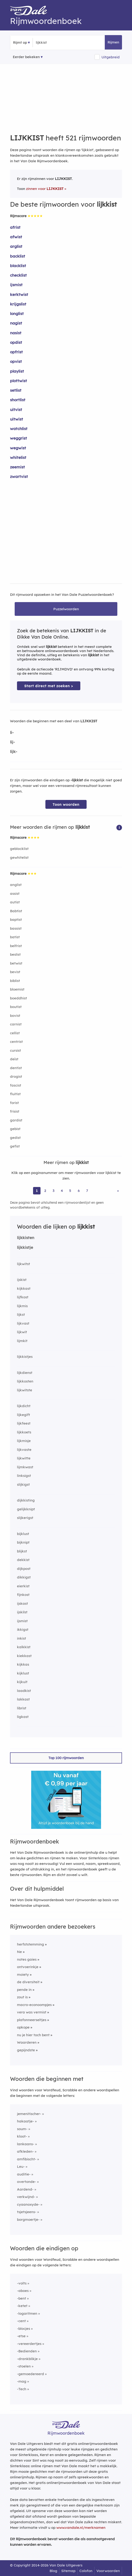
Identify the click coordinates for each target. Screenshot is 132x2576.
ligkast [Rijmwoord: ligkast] (23, 1716)
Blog (53, 2571)
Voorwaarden (108, 2571)
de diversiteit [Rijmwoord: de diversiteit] (28, 1982)
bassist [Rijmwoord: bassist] (16, 928)
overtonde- (26, 2181)
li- (12, 732)
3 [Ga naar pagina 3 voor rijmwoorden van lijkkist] (53, 1190)
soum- (22, 2129)
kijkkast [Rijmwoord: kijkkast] (23, 1288)
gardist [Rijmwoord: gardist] (16, 1120)
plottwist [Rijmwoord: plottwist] (18, 380)
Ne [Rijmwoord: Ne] (19, 1951)
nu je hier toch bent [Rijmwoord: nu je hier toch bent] (33, 2035)
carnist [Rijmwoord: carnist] (16, 1024)
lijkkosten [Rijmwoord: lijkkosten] (25, 1381)
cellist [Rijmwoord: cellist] (15, 1033)
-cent (21, 2321)
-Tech (21, 2389)
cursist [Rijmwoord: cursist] (15, 1050)
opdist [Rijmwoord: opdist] (16, 342)
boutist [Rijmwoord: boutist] (16, 1007)
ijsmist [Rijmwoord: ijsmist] (16, 284)
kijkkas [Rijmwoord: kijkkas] (23, 1664)
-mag (21, 2381)
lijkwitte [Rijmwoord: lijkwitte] (23, 1458)
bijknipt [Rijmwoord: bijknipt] (23, 1542)
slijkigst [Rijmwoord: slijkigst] (23, 1484)
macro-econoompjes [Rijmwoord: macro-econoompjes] (34, 2004)
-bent (21, 2298)
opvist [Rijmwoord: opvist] (16, 361)
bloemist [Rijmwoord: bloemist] (17, 989)
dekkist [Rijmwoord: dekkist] (23, 1560)
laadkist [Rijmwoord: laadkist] (24, 1690)
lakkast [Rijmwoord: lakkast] (23, 1699)
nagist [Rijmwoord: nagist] (16, 323)
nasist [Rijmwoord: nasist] (15, 332)
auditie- (23, 2174)
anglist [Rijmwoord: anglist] (16, 884)
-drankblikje (27, 2359)
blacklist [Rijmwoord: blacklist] (18, 265)
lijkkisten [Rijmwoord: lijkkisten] (25, 1237)
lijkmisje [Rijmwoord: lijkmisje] (24, 1441)
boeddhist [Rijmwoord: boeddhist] (18, 998)
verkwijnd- (26, 2197)
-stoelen (24, 2366)
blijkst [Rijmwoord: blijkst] (22, 1551)
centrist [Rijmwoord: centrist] (16, 1041)
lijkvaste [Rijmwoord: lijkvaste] (24, 1449)
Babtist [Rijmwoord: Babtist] (16, 911)
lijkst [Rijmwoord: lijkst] (21, 1314)
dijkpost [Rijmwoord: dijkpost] (23, 1568)
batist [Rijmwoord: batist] (15, 937)
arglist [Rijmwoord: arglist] (16, 246)
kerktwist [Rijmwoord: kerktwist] (19, 294)
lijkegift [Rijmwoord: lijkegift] (23, 1414)
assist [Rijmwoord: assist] (15, 893)
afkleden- (25, 2151)
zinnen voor (45, 188)
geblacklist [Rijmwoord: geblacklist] (19, 848)
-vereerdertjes (29, 2343)
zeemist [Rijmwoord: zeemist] (17, 466)
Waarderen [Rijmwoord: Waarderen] (27, 2042)
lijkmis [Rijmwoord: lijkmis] (22, 1306)
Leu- (21, 2166)
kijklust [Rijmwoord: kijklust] (23, 1673)
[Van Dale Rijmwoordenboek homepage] (31, 11)
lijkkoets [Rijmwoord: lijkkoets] (24, 1432)
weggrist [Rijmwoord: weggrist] (18, 438)
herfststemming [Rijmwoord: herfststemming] (30, 1944)
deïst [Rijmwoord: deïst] (14, 1059)
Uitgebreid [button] (111, 57)
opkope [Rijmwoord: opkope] (23, 2027)
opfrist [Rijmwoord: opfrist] (16, 351)
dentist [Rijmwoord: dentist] (16, 1068)
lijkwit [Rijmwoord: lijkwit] (22, 1332)
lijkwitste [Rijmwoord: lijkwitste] (24, 1390)
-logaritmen (27, 2313)
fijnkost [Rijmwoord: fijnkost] (23, 1594)
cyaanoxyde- (28, 2204)
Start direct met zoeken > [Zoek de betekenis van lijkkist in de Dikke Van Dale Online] (48, 686)
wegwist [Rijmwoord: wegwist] (18, 447)
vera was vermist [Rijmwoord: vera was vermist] (31, 2012)
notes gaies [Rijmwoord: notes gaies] (27, 1959)
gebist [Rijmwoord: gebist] (15, 1129)
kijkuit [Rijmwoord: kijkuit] (22, 1682)
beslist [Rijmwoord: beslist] (15, 954)
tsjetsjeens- (26, 2212)
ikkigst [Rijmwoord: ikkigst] (22, 1629)
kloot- (22, 2136)
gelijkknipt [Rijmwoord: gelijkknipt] (26, 1509)
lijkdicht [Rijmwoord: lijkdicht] (23, 1406)
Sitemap (68, 2571)
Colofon (85, 2571)
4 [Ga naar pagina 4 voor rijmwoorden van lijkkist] (62, 1190)
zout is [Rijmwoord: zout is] (22, 1997)
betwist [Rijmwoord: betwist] (16, 963)
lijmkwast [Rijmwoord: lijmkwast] (25, 1467)
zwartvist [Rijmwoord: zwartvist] (19, 476)
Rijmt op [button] (20, 42)
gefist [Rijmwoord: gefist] (15, 1146)
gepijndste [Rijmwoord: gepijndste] (26, 2050)
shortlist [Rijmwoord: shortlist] (17, 399)
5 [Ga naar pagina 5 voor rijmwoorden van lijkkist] (70, 1190)
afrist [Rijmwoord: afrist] (15, 227)
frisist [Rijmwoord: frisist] (14, 1111)
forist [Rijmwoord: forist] (14, 1103)
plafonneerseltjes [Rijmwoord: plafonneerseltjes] (31, 2020)
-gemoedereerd (30, 2374)
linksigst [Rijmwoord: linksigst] (24, 1475)
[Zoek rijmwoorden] (58, 42)
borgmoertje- (28, 2219)
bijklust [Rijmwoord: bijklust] (23, 1534)
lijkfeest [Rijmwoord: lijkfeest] (23, 1423)
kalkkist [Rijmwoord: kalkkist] (23, 1647)
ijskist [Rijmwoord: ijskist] (22, 1279)
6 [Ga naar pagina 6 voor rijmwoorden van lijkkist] (79, 1190)
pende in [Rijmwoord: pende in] (24, 1989)
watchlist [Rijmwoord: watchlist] (18, 428)
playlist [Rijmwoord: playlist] (17, 371)
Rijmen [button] (113, 42)
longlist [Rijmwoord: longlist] (17, 313)
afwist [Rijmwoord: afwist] (16, 236)
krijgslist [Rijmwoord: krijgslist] (18, 304)
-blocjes (23, 2328)
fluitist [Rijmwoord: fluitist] (15, 1094)
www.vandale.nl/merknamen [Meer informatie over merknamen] (80, 2527)
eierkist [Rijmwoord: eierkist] (23, 1586)
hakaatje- (25, 2121)
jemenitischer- (29, 2114)
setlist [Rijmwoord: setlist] (15, 390)
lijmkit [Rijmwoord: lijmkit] (22, 1341)
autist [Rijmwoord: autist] (15, 902)
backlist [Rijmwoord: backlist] (17, 256)
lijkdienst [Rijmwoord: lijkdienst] (24, 1372)
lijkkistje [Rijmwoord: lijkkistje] (25, 1247)
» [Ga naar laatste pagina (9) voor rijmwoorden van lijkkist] (118, 1190)
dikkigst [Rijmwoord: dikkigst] (24, 1577)
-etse (21, 2336)
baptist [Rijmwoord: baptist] (16, 919)
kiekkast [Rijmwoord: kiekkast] (24, 1656)
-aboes (23, 2290)
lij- (12, 741)
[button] (119, 827)
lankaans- (25, 2144)
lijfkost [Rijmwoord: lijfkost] (22, 1297)
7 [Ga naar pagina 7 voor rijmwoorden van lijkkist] (87, 1190)
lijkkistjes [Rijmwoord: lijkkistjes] (25, 1356)
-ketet (22, 2306)
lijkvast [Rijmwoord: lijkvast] (23, 1323)
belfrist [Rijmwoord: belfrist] (16, 946)
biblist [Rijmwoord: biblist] (15, 980)
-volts (22, 2283)
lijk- (13, 751)
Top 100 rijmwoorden (66, 1758)
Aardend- (25, 2189)
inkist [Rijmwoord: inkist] (21, 1638)
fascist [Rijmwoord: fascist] (15, 1085)
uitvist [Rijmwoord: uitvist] (16, 409)
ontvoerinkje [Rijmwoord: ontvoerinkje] (27, 1967)
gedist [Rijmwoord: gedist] (15, 1137)
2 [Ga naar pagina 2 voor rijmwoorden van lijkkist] (45, 1190)
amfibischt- (26, 2159)
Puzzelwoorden (66, 609)
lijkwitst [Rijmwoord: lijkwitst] (23, 1264)
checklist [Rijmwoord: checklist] (18, 275)
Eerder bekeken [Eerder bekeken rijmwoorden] (26, 57)
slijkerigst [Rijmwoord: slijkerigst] (25, 1517)
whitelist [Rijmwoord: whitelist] (18, 457)
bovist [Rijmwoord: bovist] (15, 1015)
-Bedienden (27, 2351)
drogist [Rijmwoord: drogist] (16, 1076)
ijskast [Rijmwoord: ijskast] (22, 1603)
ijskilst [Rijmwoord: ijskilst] (22, 1612)
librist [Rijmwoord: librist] (21, 1708)
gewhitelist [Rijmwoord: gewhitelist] (19, 857)
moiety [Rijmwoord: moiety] (23, 1974)
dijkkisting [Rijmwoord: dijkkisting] (26, 1500)
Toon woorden (66, 804)
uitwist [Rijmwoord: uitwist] (16, 419)
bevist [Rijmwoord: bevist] (15, 972)
